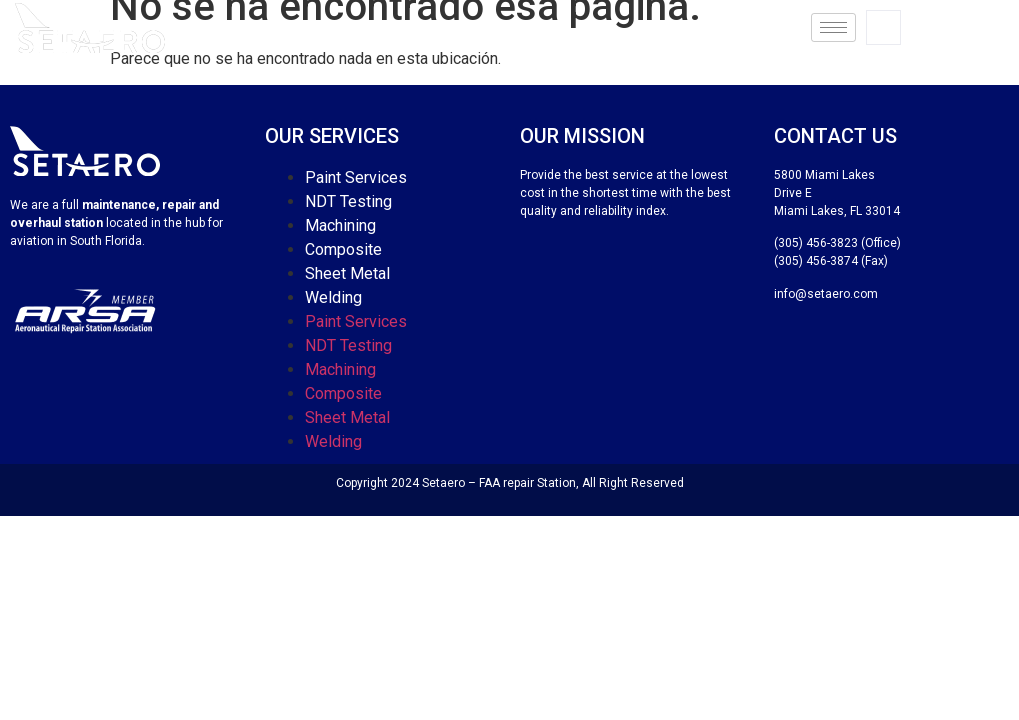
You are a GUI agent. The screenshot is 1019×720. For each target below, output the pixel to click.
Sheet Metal (347, 273)
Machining (340, 225)
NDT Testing (348, 201)
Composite (343, 249)
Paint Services (356, 177)
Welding (333, 297)
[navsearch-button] (883, 27)
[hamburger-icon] (833, 27)
